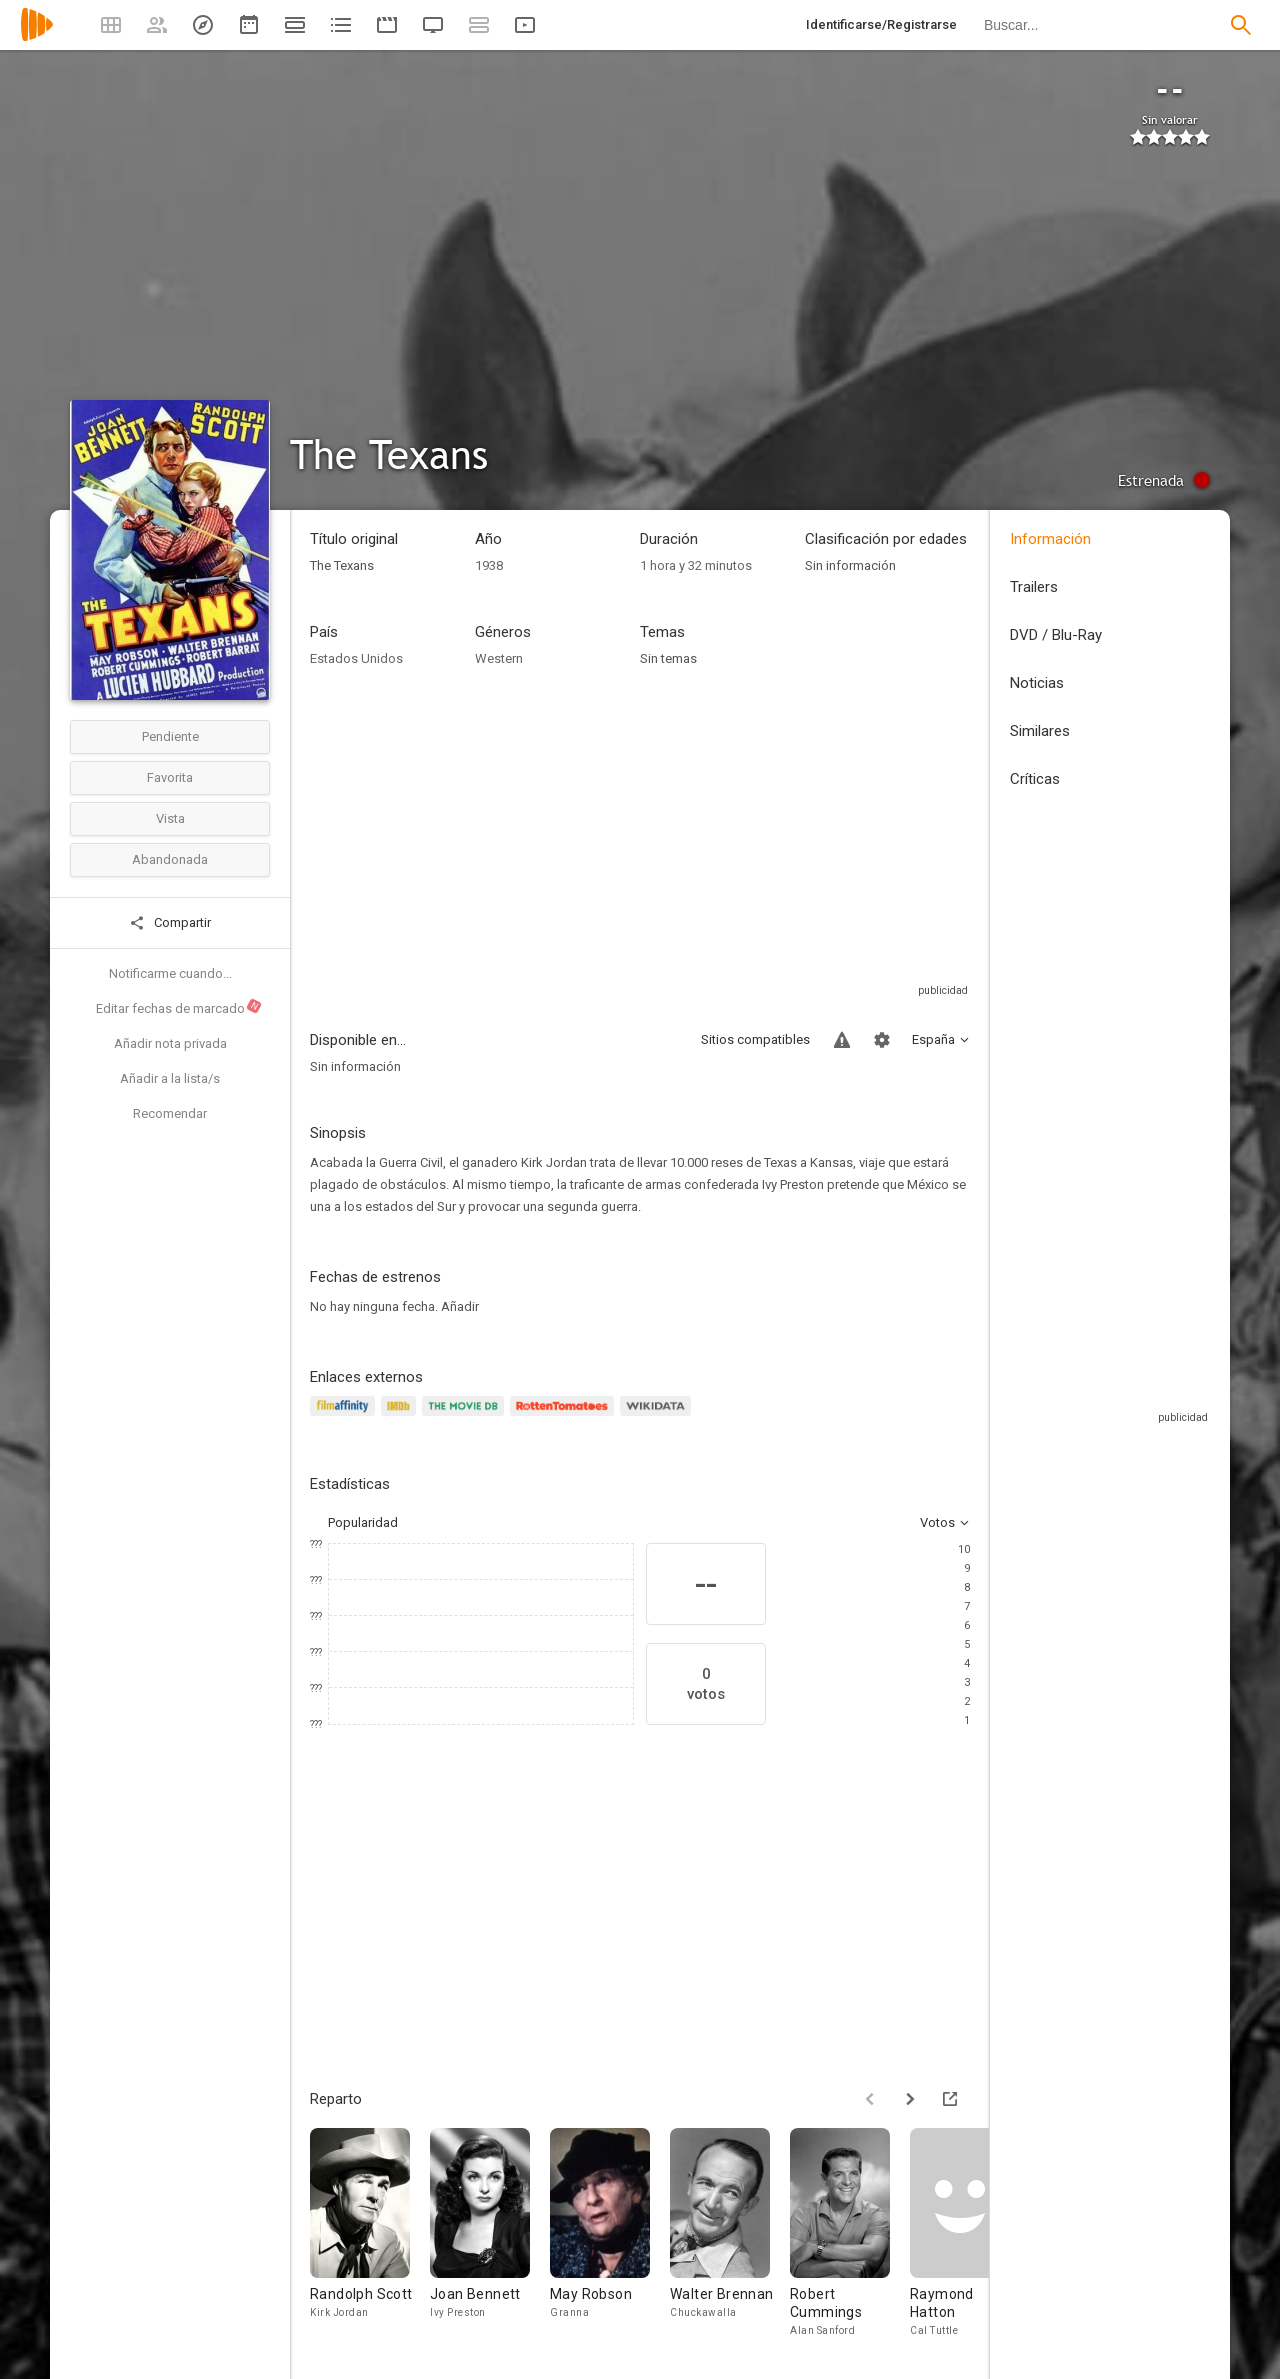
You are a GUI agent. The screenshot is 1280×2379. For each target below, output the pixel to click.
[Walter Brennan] (730, 2233)
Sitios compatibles (755, 1039)
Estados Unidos (356, 658)
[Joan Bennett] (490, 2233)
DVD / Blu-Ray (1056, 635)
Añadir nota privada (170, 1043)
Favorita (170, 777)
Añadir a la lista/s (170, 1078)
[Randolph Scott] (370, 2233)
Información (1050, 539)
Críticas (1035, 779)
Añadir (460, 1306)
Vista (170, 818)
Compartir (170, 923)
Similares (1040, 731)
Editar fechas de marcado (179, 1007)
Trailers (1034, 587)
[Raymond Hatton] (970, 2233)
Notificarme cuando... (170, 973)
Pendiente (170, 736)
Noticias (1037, 683)
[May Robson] (610, 2233)
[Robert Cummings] (850, 2233)
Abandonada (170, 859)
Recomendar (170, 1113)
